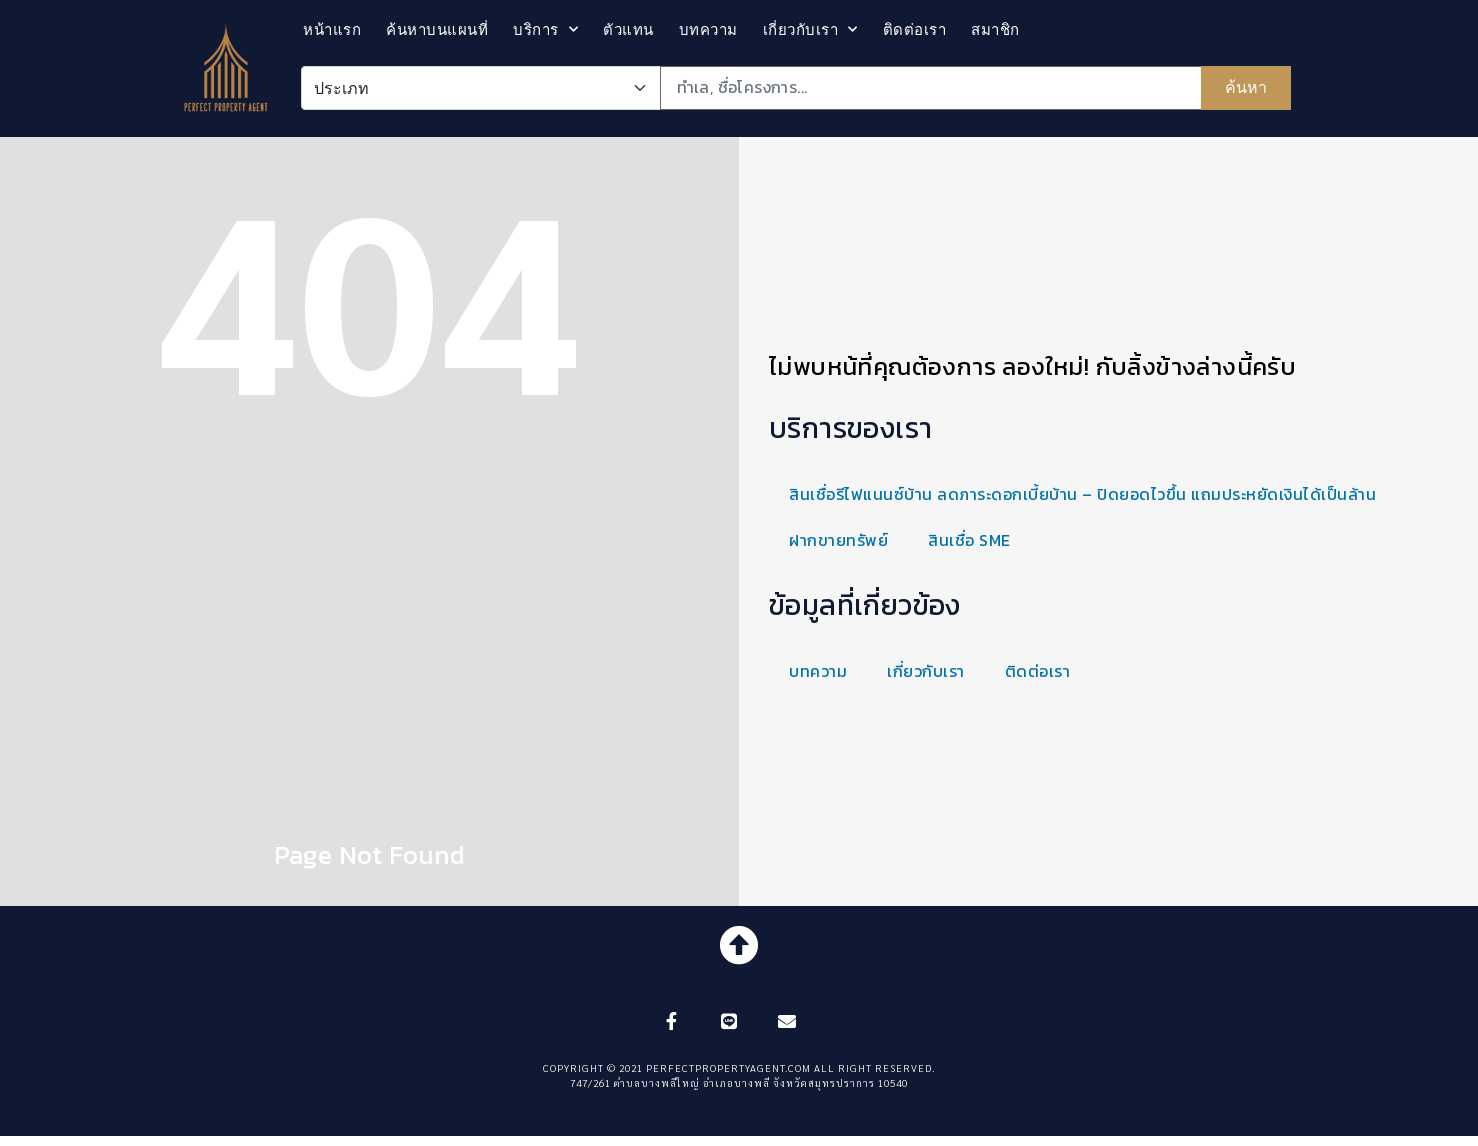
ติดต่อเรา (915, 29)
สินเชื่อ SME (969, 540)
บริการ (545, 29)
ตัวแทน (628, 29)
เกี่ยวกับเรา (810, 29)
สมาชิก (995, 29)
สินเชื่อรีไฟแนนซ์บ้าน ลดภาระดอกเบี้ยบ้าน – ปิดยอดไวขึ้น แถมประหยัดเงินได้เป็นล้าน (1082, 494)
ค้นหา (1246, 87)
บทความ (708, 29)
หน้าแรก (332, 29)
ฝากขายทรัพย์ (838, 540)
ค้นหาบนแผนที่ (437, 29)
